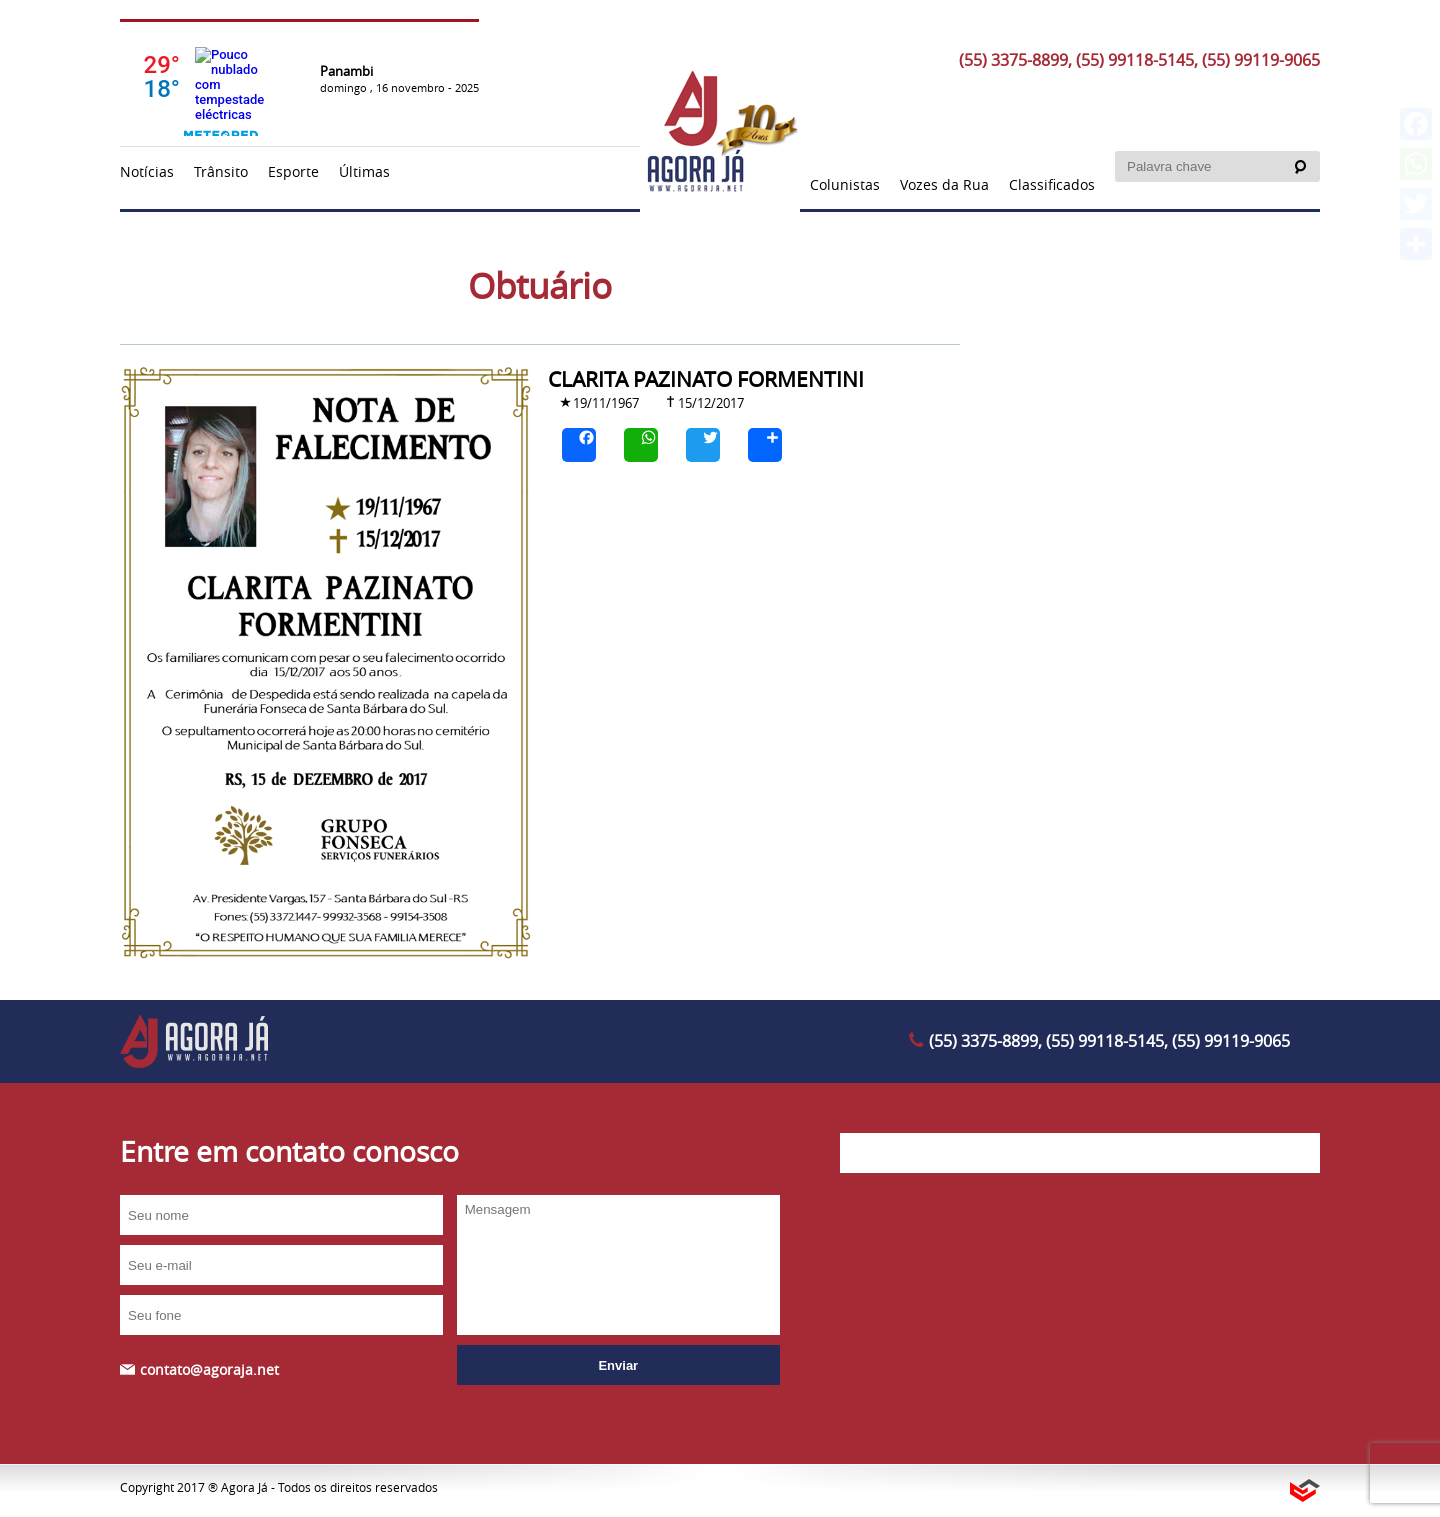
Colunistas (845, 184)
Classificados (1052, 184)
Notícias (147, 171)
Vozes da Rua (944, 184)
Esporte (293, 171)
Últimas (364, 171)
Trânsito (221, 171)
